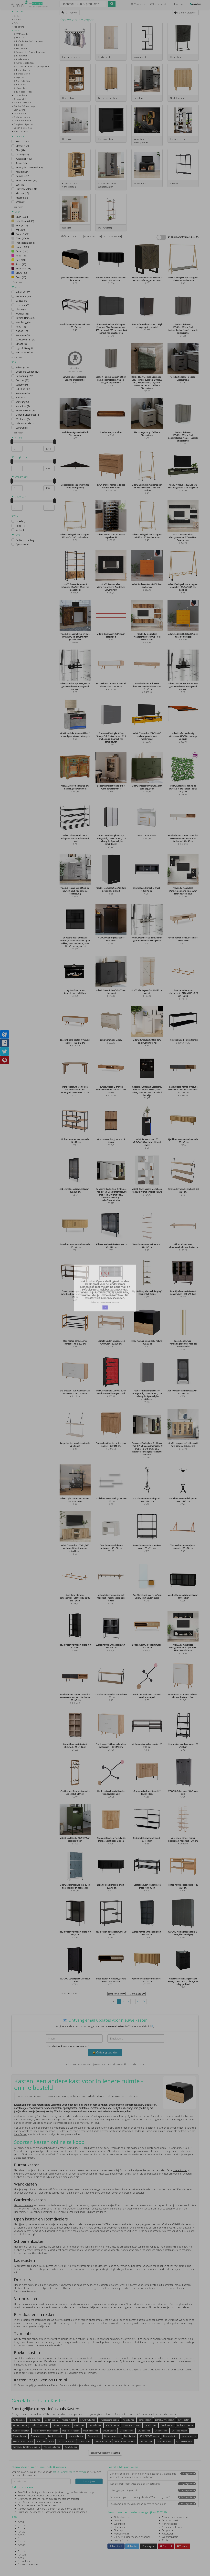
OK (105, 1311)
